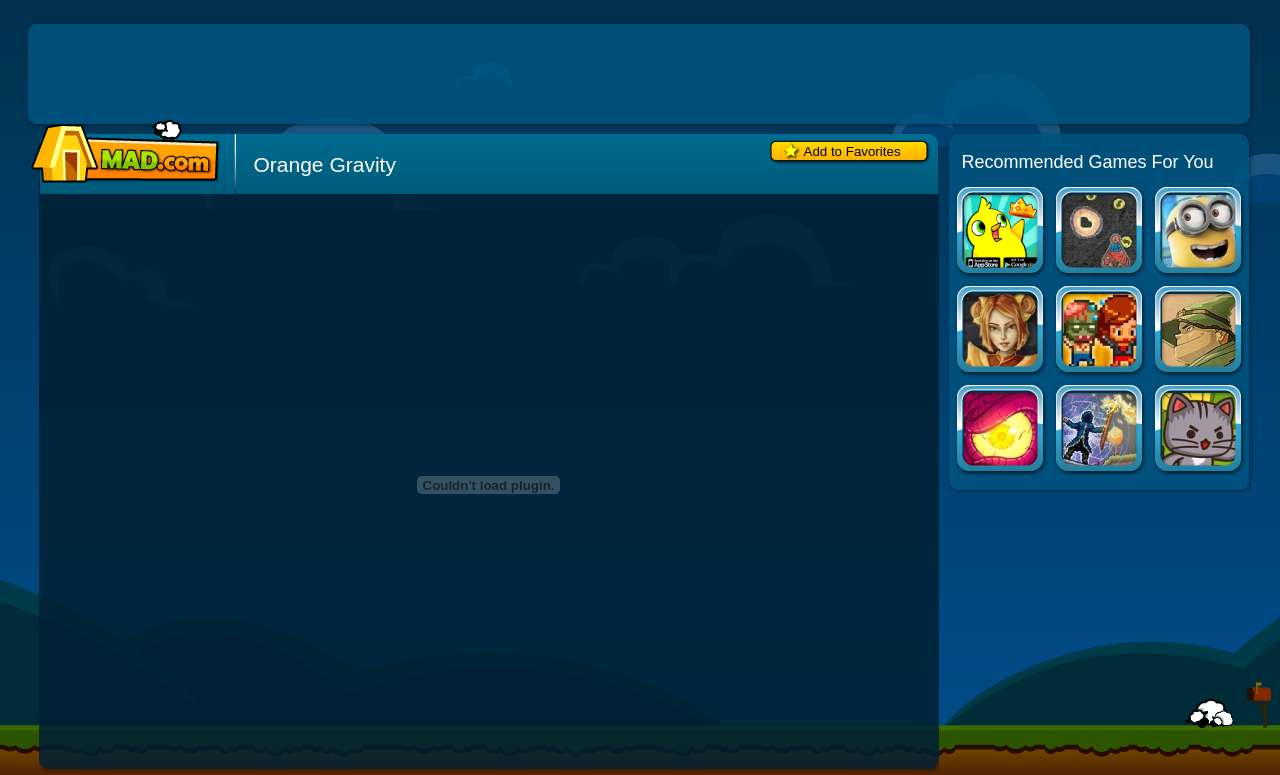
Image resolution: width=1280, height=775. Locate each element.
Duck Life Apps (1001, 232)
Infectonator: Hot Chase (1100, 331)
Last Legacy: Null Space (1100, 430)
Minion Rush (1199, 232)
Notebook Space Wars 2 (1100, 232)
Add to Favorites (852, 151)
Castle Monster (1199, 331)
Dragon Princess (1001, 331)
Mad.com (120, 152)
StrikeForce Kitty (1199, 430)
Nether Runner (1001, 430)
